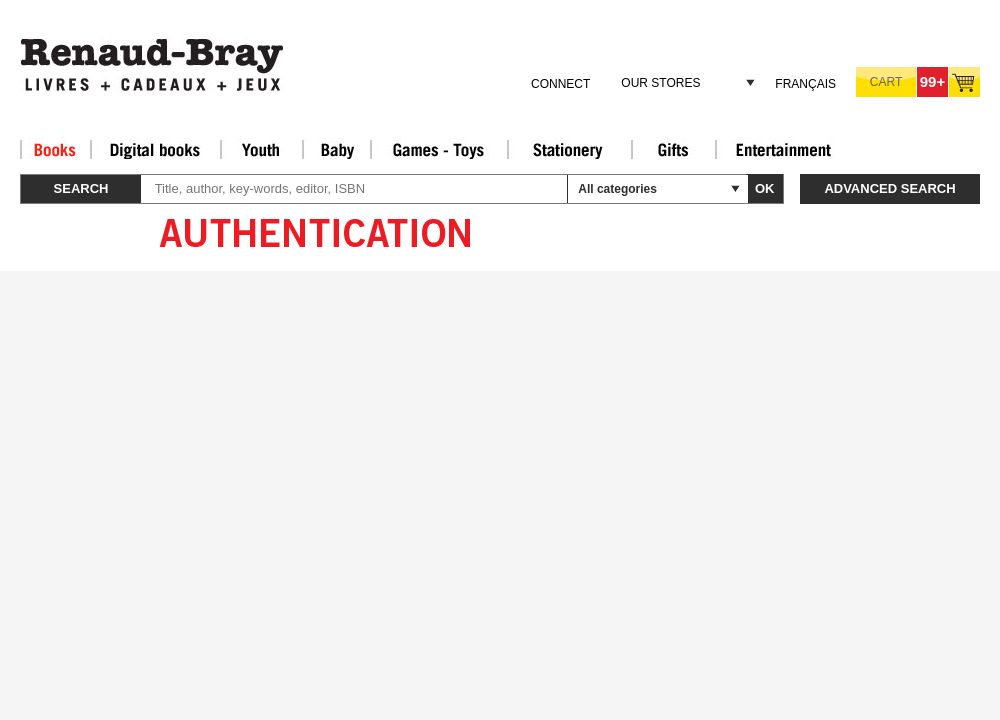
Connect (560, 84)
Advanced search (889, 188)
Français (805, 84)
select (735, 189)
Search (81, 188)
